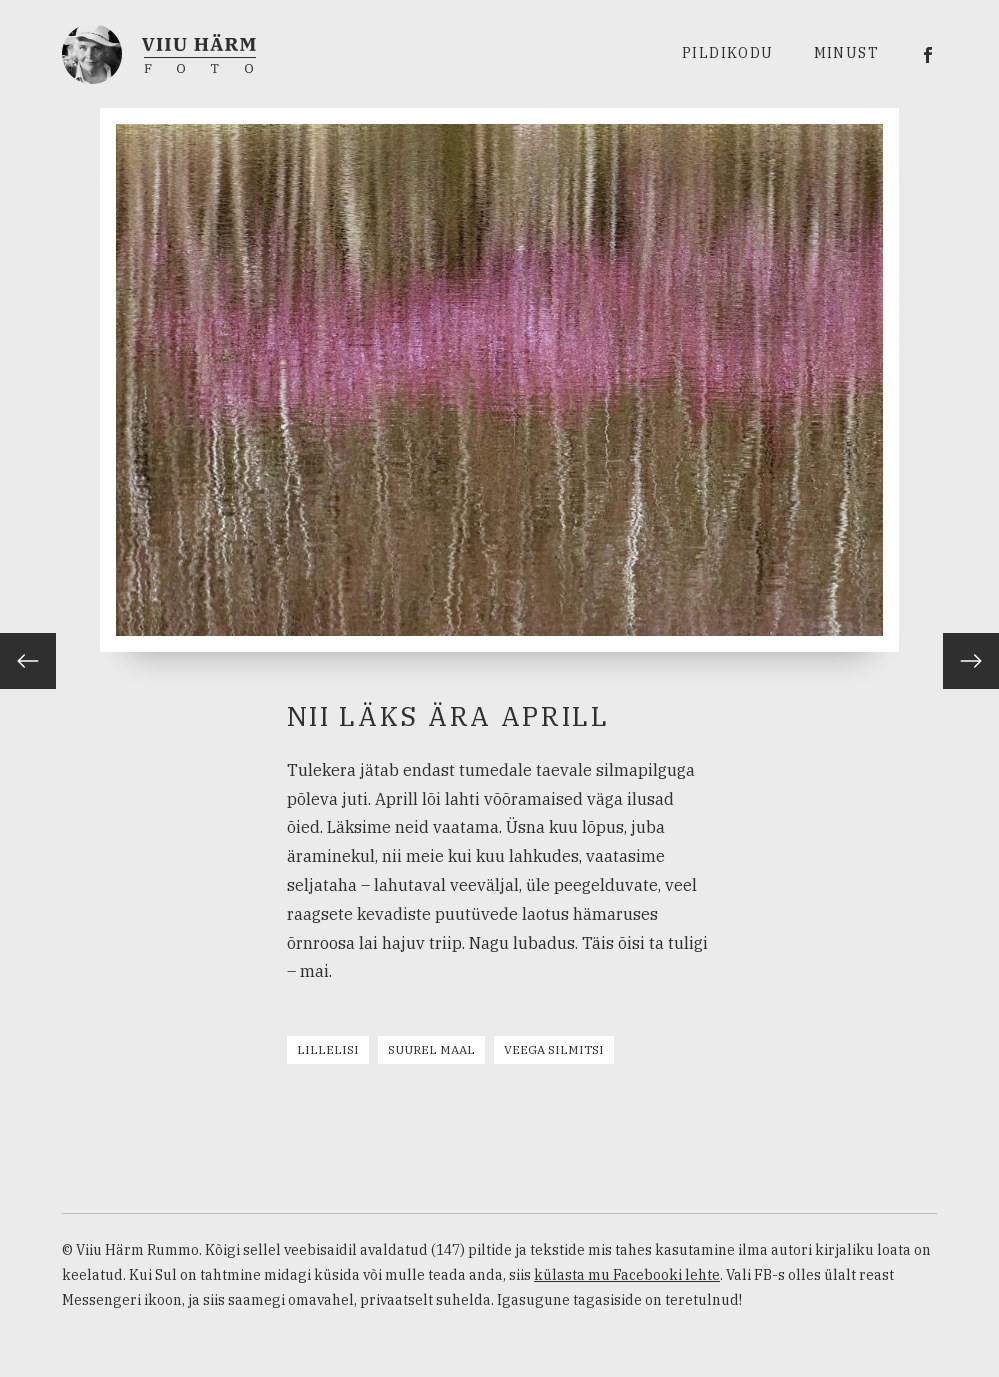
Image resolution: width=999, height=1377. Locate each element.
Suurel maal (431, 1049)
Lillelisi (328, 1049)
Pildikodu (728, 53)
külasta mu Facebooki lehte (627, 1275)
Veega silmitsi (554, 1049)
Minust (846, 53)
